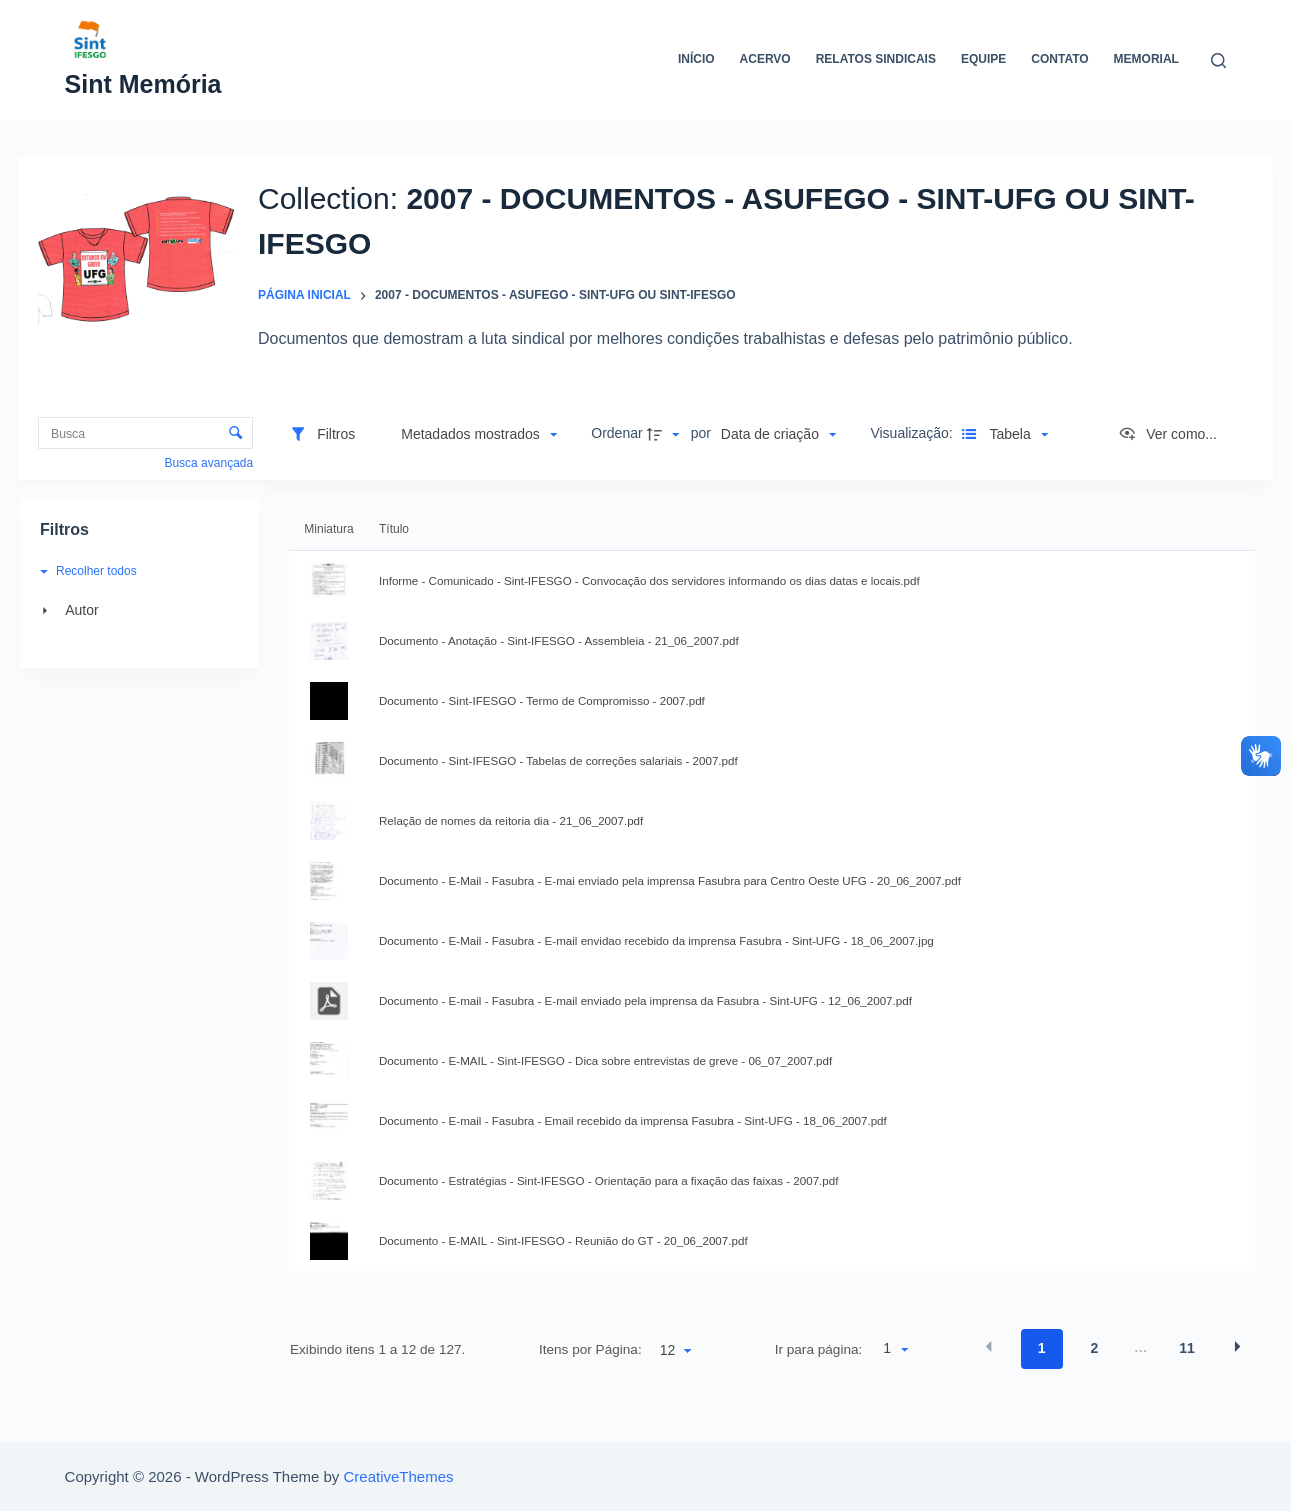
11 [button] (1187, 1348)
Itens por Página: (590, 1349)
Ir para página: (819, 1349)
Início (696, 59)
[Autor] (136, 610)
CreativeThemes (399, 1476)
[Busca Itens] (145, 433)
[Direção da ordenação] (666, 434)
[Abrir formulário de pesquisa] (1218, 60)
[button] (478, 434)
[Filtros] (322, 434)
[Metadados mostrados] (478, 434)
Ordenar (616, 433)
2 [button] (1094, 1348)
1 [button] (1042, 1348)
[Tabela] (1002, 434)
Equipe (983, 59)
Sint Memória (143, 84)
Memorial (1146, 59)
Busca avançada (208, 463)
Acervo (765, 59)
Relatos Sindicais (876, 59)
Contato (1059, 59)
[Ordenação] (778, 434)
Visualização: (913, 433)
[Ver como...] (1167, 434)
